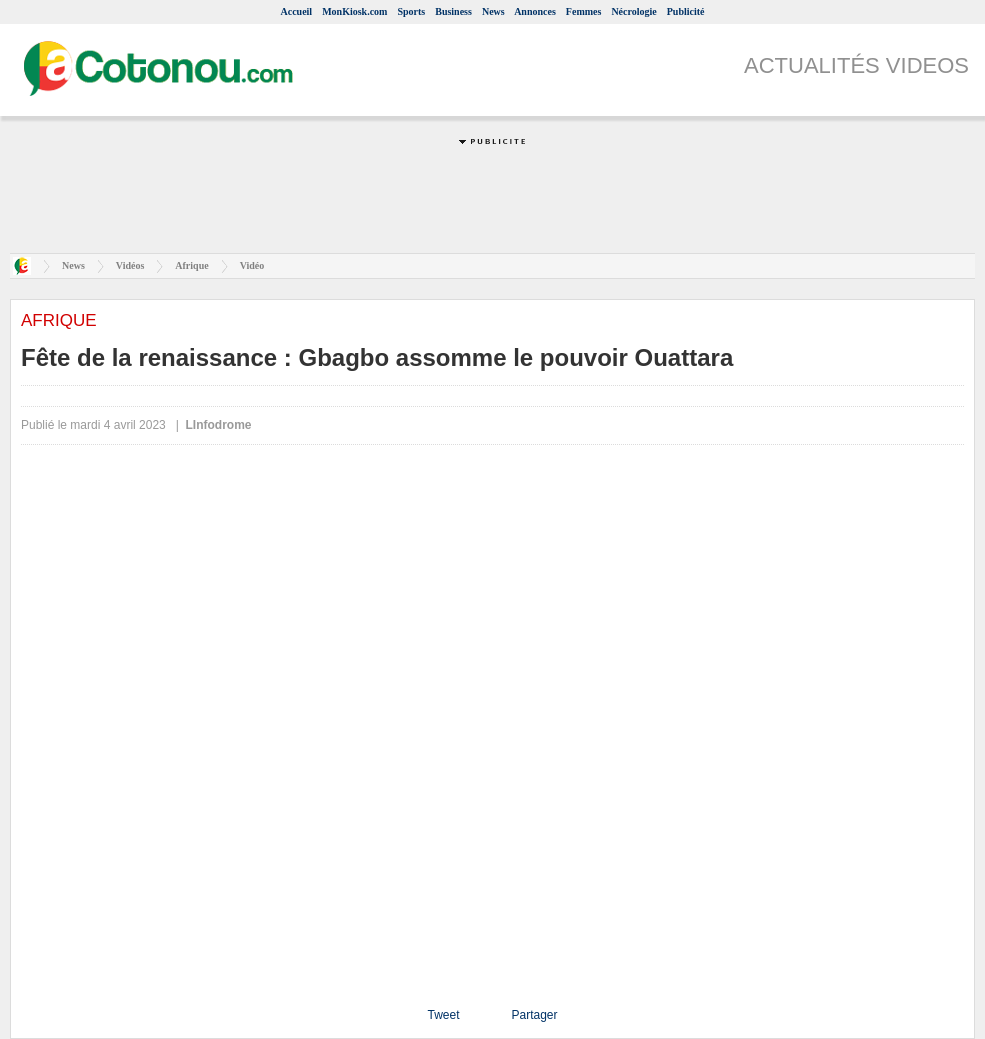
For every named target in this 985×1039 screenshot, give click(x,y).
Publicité (686, 11)
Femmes (584, 11)
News (493, 11)
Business (453, 11)
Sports (411, 11)
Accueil (296, 11)
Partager (534, 1015)
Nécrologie (633, 11)
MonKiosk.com (354, 11)
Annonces (535, 11)
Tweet (443, 1015)
